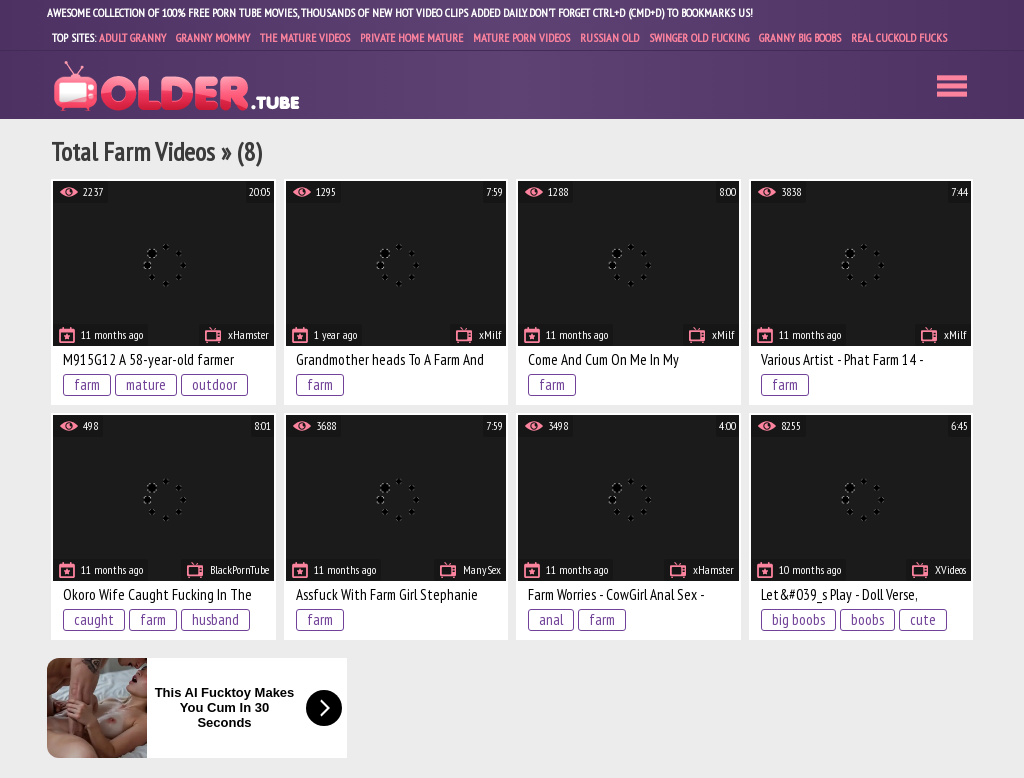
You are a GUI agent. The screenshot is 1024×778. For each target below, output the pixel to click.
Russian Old (609, 37)
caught (94, 619)
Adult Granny (132, 37)
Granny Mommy (213, 37)
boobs (867, 619)
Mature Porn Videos (521, 37)
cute (923, 619)
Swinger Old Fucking (699, 37)
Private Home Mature (411, 37)
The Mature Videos (305, 37)
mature (146, 384)
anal (551, 619)
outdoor (214, 384)
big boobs (798, 619)
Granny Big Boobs (800, 37)
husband (215, 619)
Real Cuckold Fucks (899, 37)
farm (87, 384)
